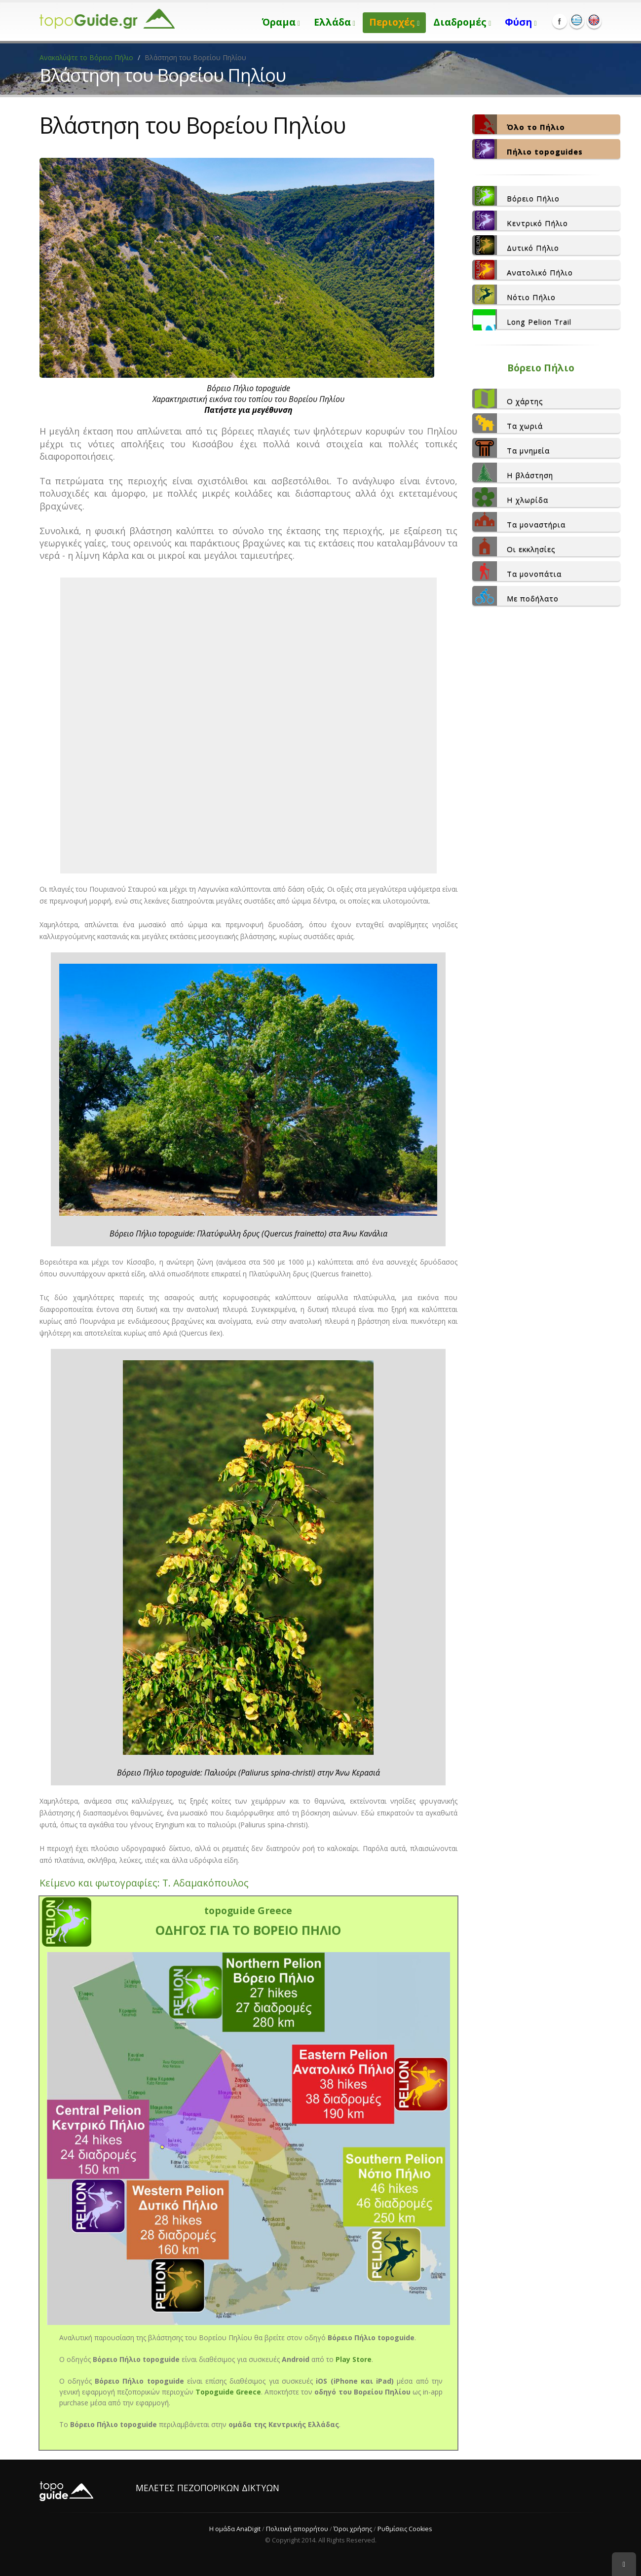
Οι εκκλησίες (514, 546)
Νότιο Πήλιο (514, 294)
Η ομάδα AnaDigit (235, 2529)
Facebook (559, 21)
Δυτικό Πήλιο (515, 245)
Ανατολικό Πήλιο (522, 270)
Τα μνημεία (511, 448)
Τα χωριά (507, 423)
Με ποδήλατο (515, 596)
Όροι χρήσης (353, 2529)
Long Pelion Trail (521, 319)
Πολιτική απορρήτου (297, 2529)
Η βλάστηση (512, 472)
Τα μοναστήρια (519, 522)
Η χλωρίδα (510, 497)
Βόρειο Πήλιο (516, 196)
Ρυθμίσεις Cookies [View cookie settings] (404, 2529)
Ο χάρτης (507, 398)
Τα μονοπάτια (517, 571)
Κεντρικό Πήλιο (520, 220)
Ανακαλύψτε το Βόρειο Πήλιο (87, 57)
